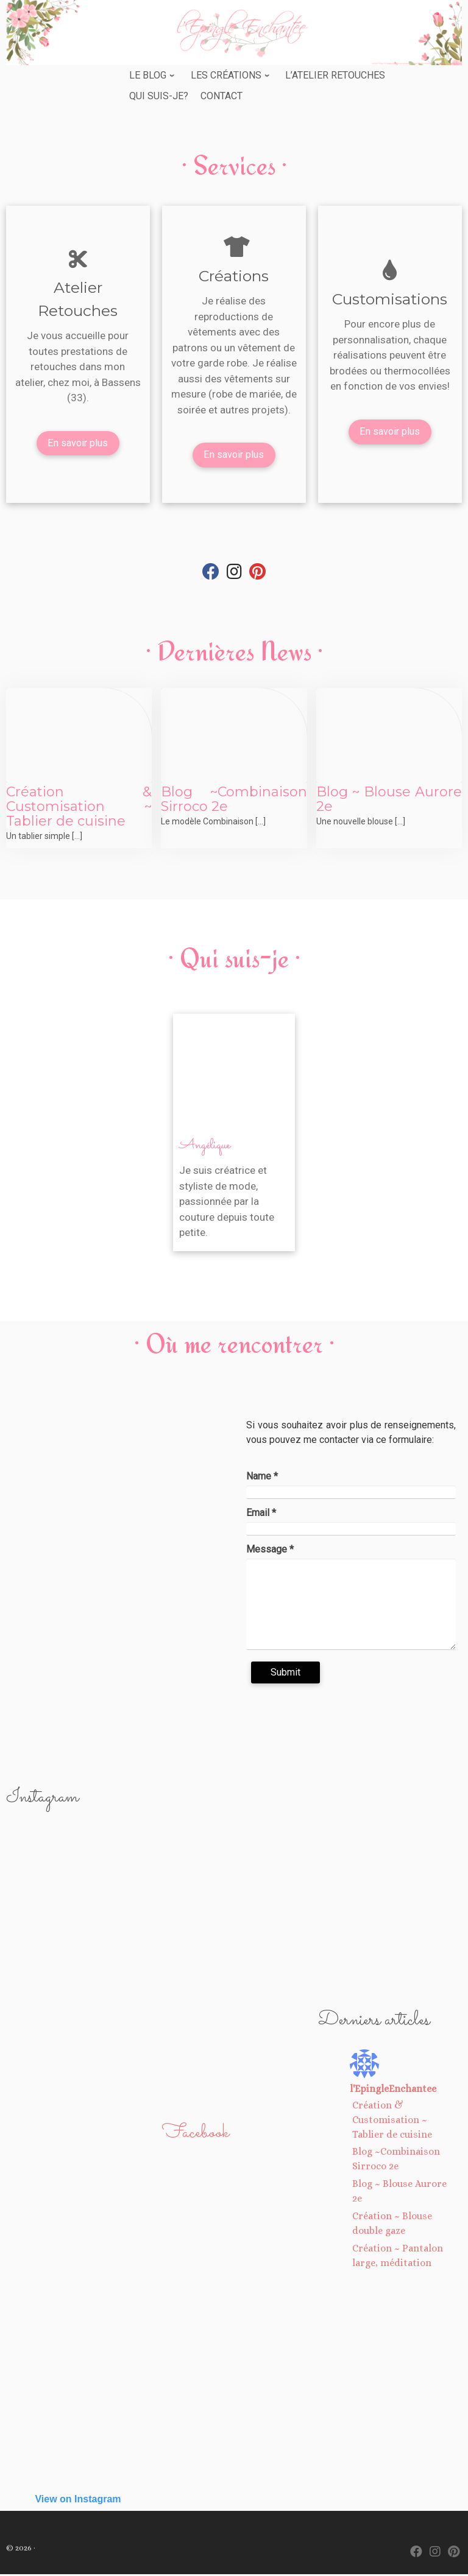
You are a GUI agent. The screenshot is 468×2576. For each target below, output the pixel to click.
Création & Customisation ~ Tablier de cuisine (79, 807)
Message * (270, 1550)
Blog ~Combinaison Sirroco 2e (234, 800)
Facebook (195, 2134)
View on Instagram (78, 2500)
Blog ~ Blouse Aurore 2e (389, 800)
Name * (262, 1477)
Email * (261, 1514)
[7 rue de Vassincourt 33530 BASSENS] (117, 1561)
